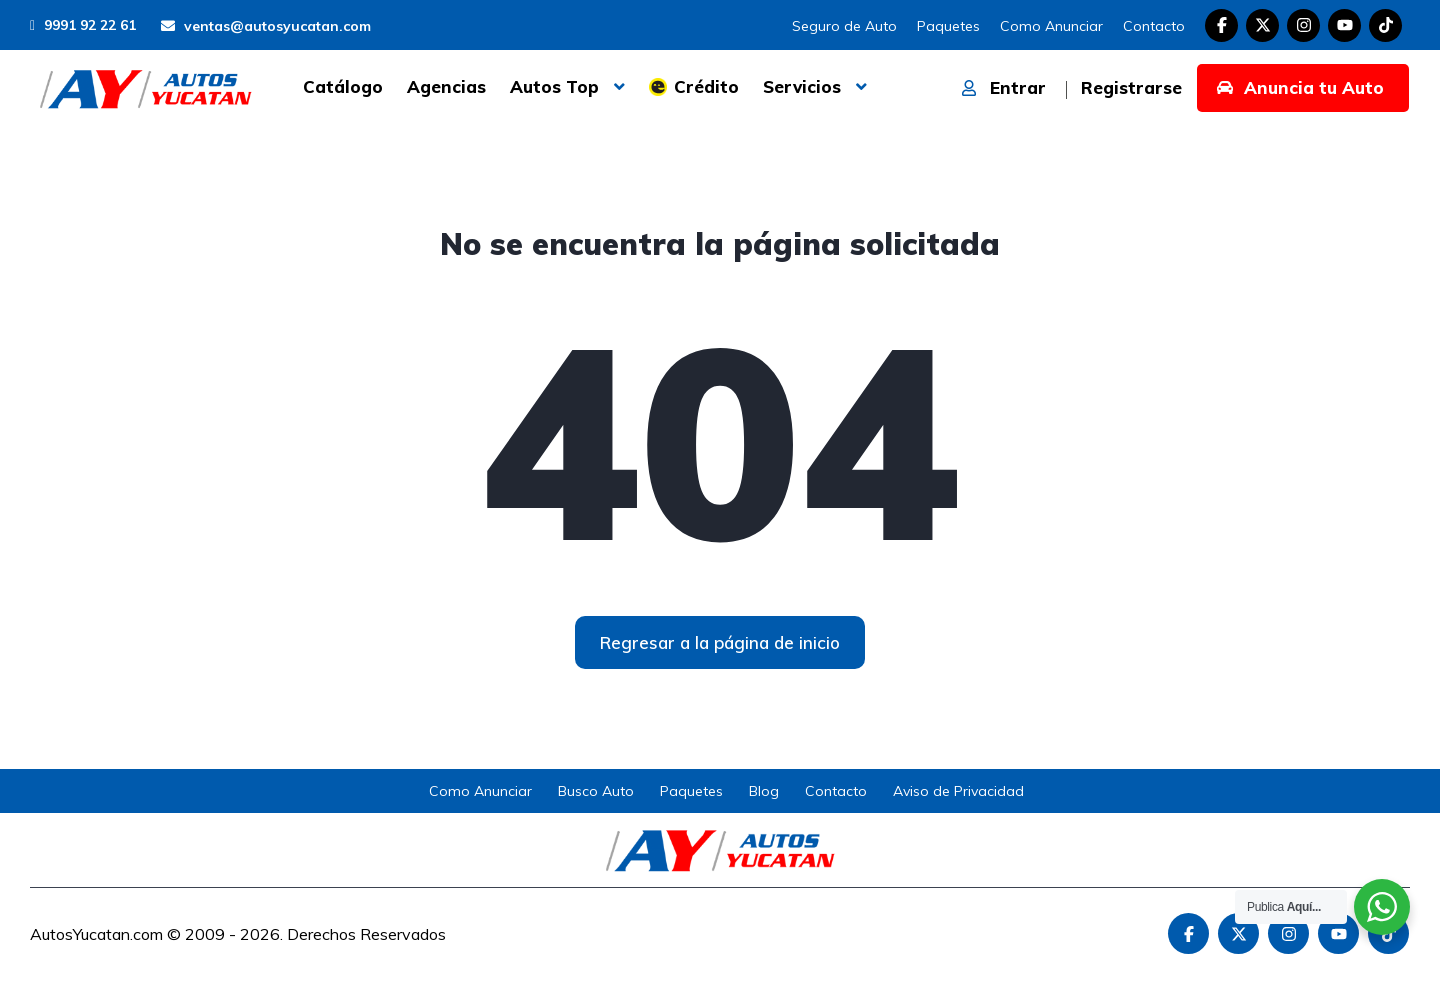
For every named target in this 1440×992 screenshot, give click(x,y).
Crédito (706, 86)
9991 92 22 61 (83, 25)
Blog (764, 791)
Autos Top (554, 86)
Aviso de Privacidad (958, 791)
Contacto (1154, 26)
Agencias (446, 86)
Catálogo (343, 86)
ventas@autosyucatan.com (266, 26)
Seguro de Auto (844, 26)
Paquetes (948, 26)
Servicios (802, 86)
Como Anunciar (1051, 26)
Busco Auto (596, 791)
